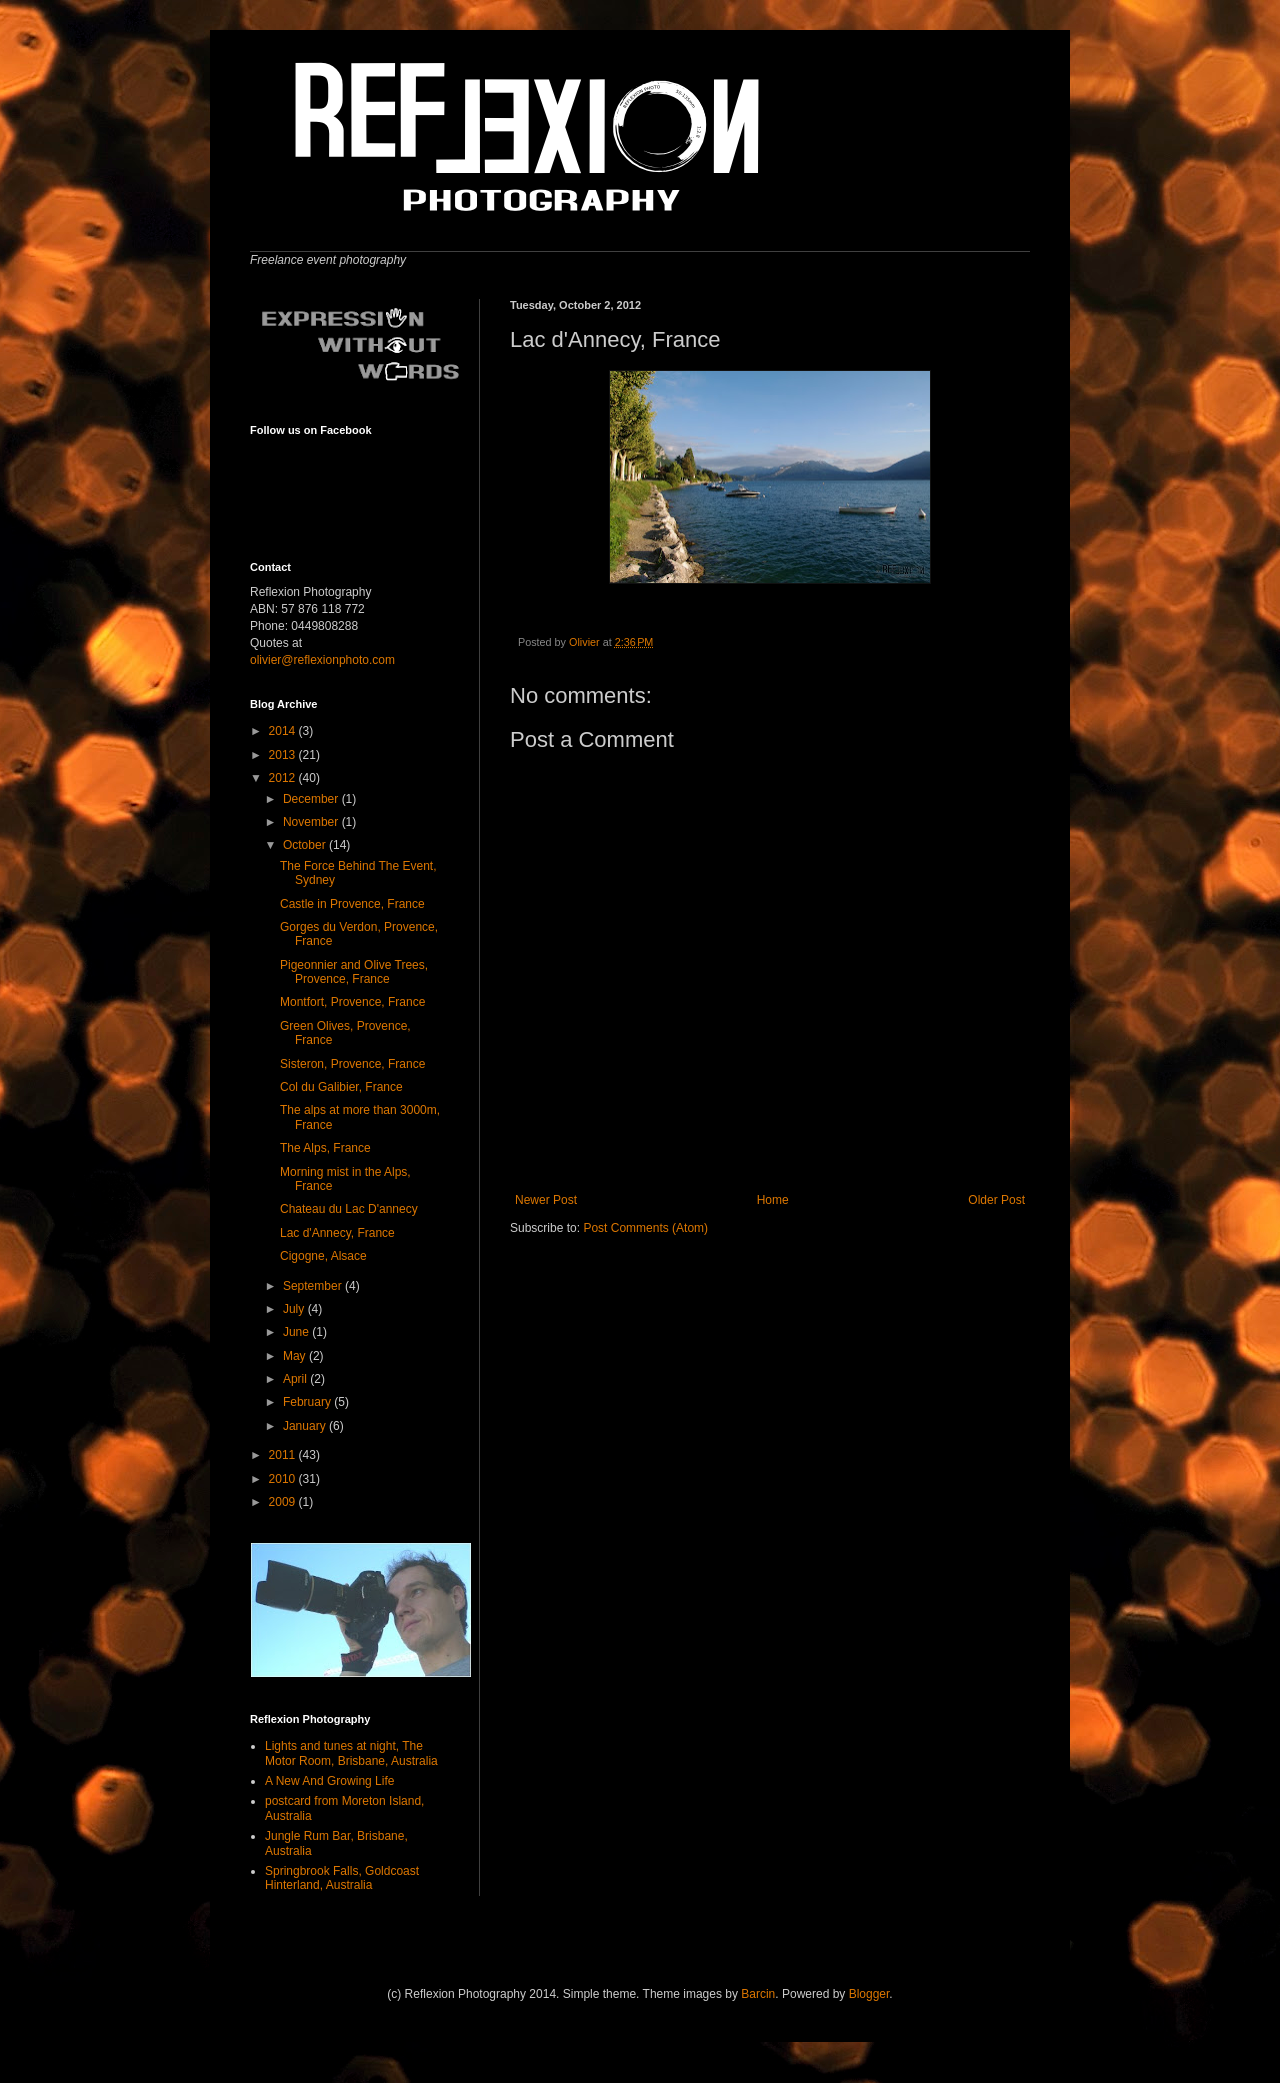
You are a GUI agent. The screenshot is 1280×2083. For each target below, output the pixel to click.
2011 (284, 1455)
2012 (284, 778)
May (296, 1356)
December (312, 799)
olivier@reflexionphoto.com (322, 660)
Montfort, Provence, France (352, 1002)
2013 (284, 755)
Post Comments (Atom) (645, 1228)
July (295, 1309)
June (297, 1332)
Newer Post (546, 1200)
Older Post (996, 1200)
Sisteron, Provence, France (352, 1064)
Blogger (869, 1994)
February (308, 1402)
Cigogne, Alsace (323, 1256)
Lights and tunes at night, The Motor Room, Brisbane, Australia (351, 1753)
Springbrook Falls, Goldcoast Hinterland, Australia (342, 1878)
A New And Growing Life (329, 1781)
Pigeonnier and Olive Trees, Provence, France (354, 972)
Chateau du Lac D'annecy (349, 1209)
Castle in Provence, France (352, 904)
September (314, 1286)
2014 (284, 731)
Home (773, 1200)
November (312, 822)
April (296, 1379)
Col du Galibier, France (341, 1087)
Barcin (758, 1994)
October (306, 845)
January (306, 1426)
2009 (284, 1502)
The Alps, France (325, 1148)
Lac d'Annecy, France (337, 1233)
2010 (284, 1479)
